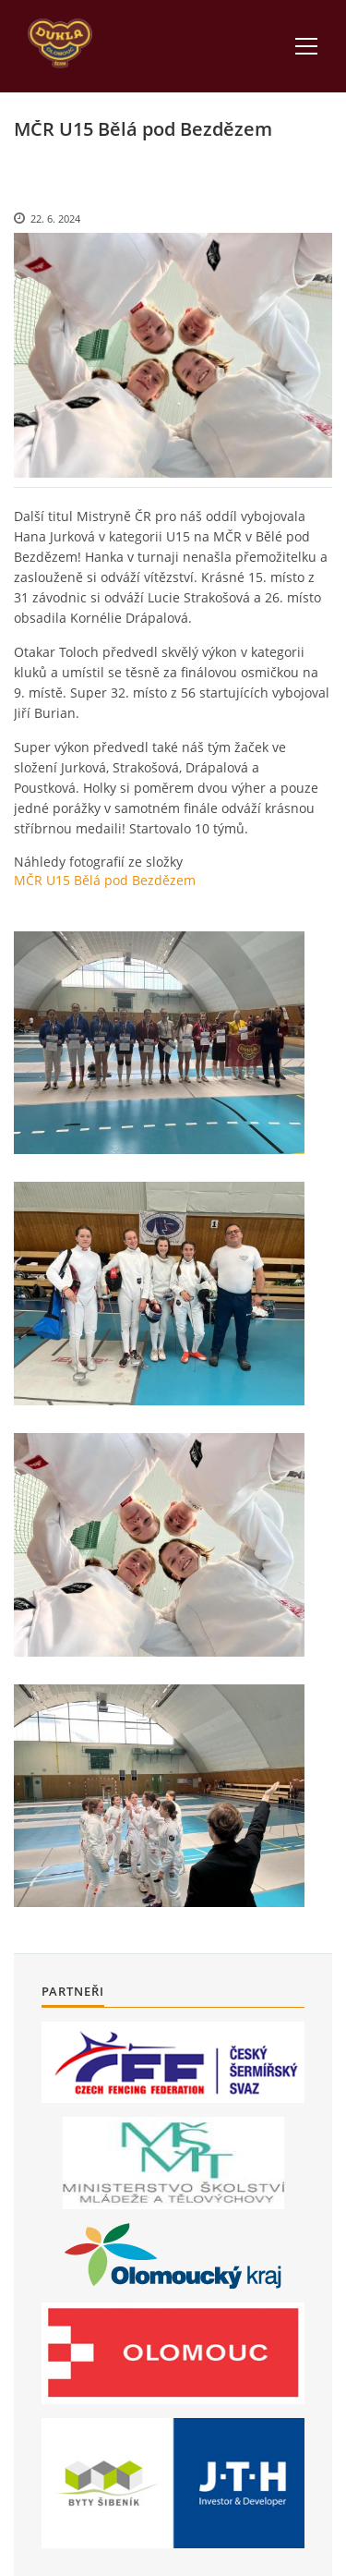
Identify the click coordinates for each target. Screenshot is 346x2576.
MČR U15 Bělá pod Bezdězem (105, 880)
